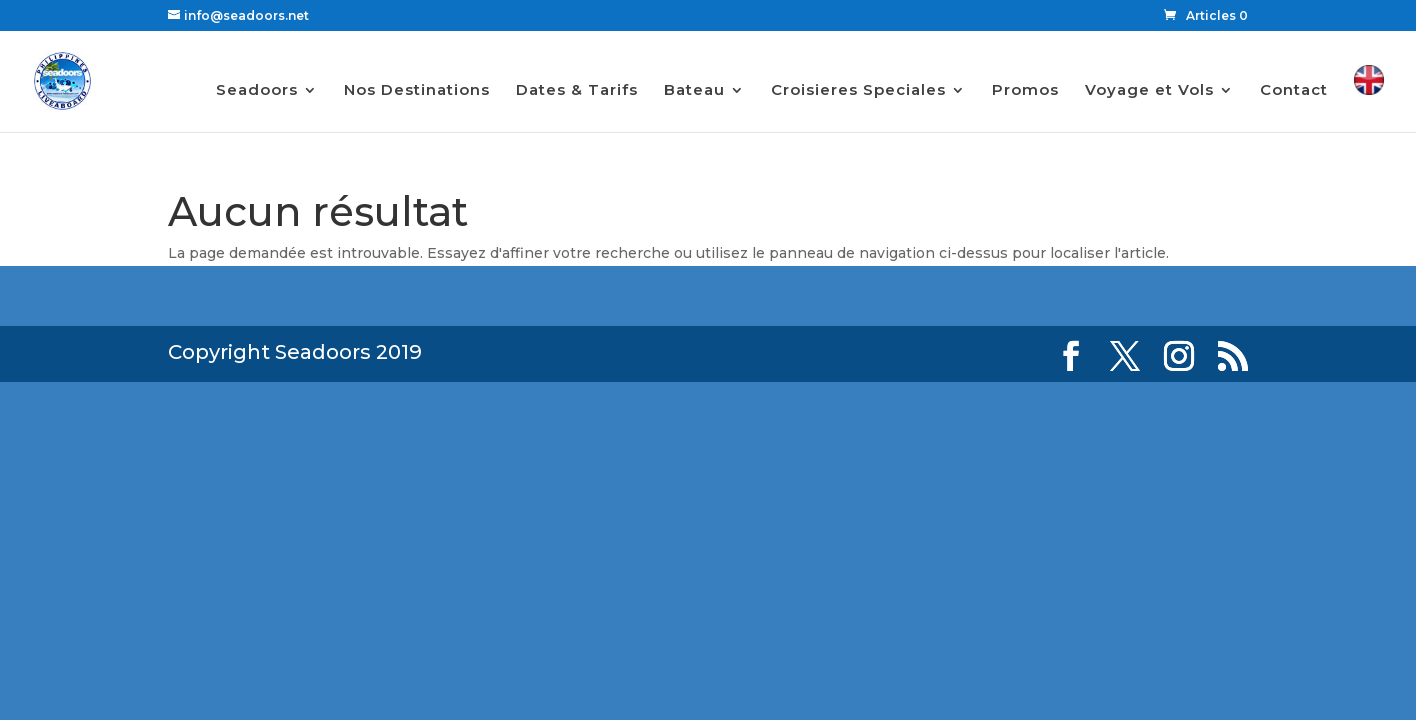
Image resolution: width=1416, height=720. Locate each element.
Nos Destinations (417, 91)
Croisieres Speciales (858, 91)
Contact (1294, 91)
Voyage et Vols (1149, 91)
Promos (1025, 91)
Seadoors (257, 91)
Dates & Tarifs (577, 91)
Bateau (694, 91)
